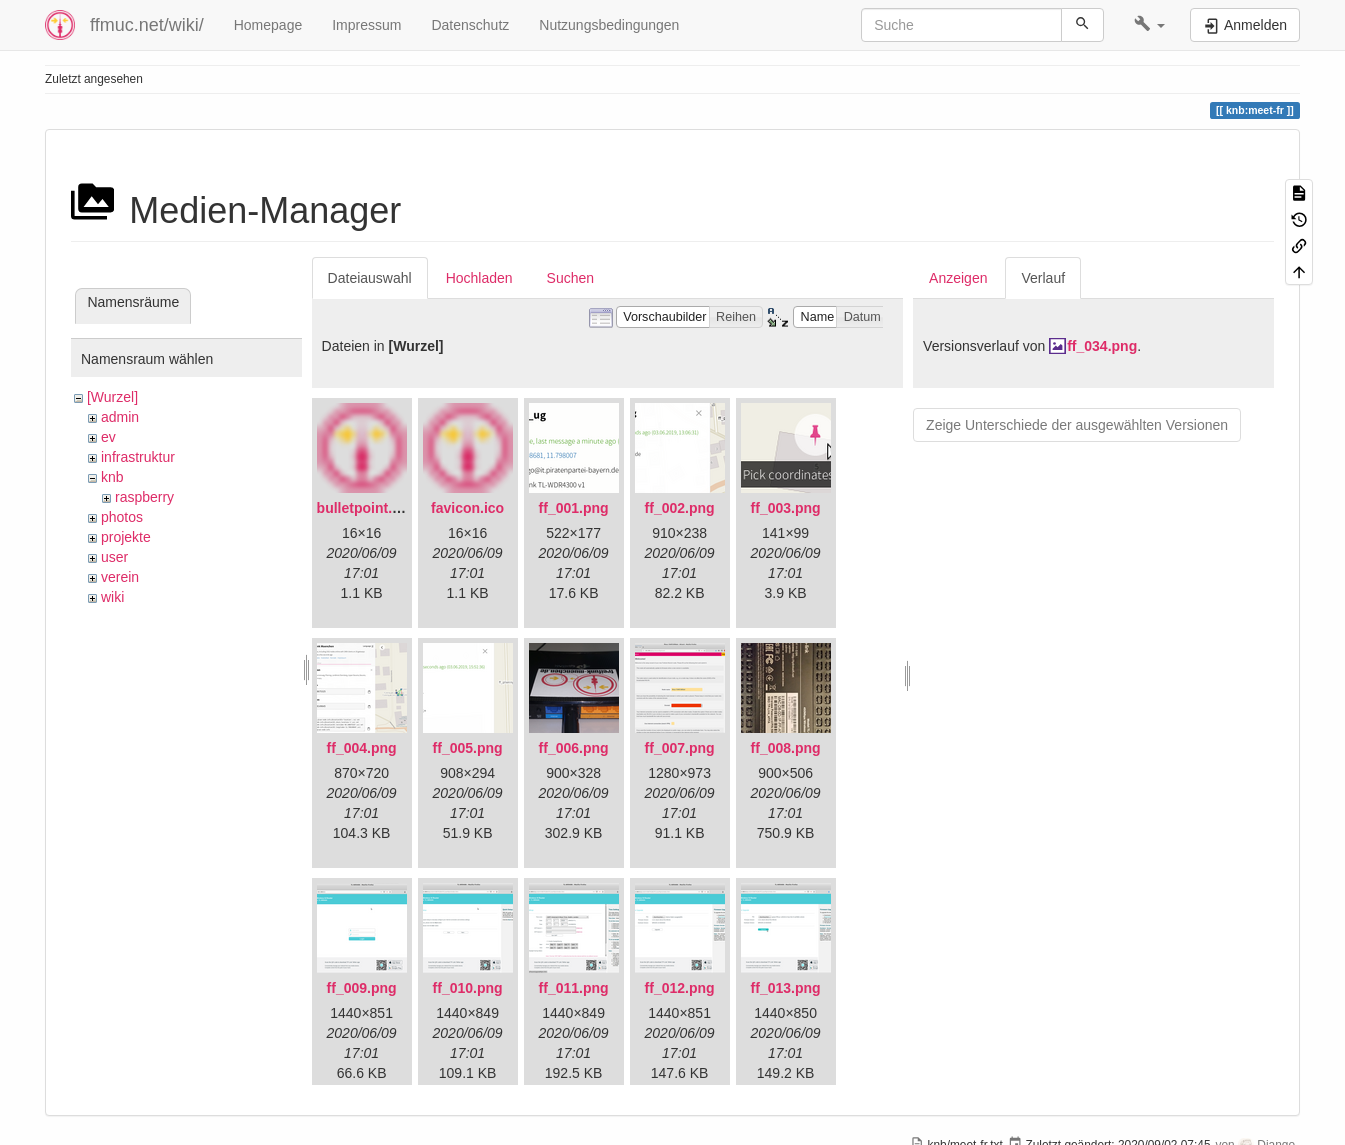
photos (122, 517)
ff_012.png (680, 988)
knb (112, 477)
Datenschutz (470, 25)
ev (108, 437)
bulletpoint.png (367, 508)
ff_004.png (362, 748)
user (114, 557)
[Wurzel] (112, 397)
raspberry (144, 497)
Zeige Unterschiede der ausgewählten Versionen (1077, 425)
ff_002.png (680, 508)
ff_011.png (574, 988)
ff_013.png (786, 988)
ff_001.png (574, 508)
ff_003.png (786, 508)
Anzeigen (958, 278)
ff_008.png (786, 748)
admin (120, 417)
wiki (112, 597)
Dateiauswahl (370, 278)
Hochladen (479, 278)
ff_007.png (680, 748)
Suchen (570, 278)
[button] (1149, 25)
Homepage (268, 25)
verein (120, 577)
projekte (126, 537)
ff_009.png (362, 988)
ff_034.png (1102, 346)
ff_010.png (468, 988)
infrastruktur (138, 457)
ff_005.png (468, 748)
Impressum (366, 25)
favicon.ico (467, 508)
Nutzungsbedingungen (609, 25)
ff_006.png (574, 748)
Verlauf (1043, 278)
